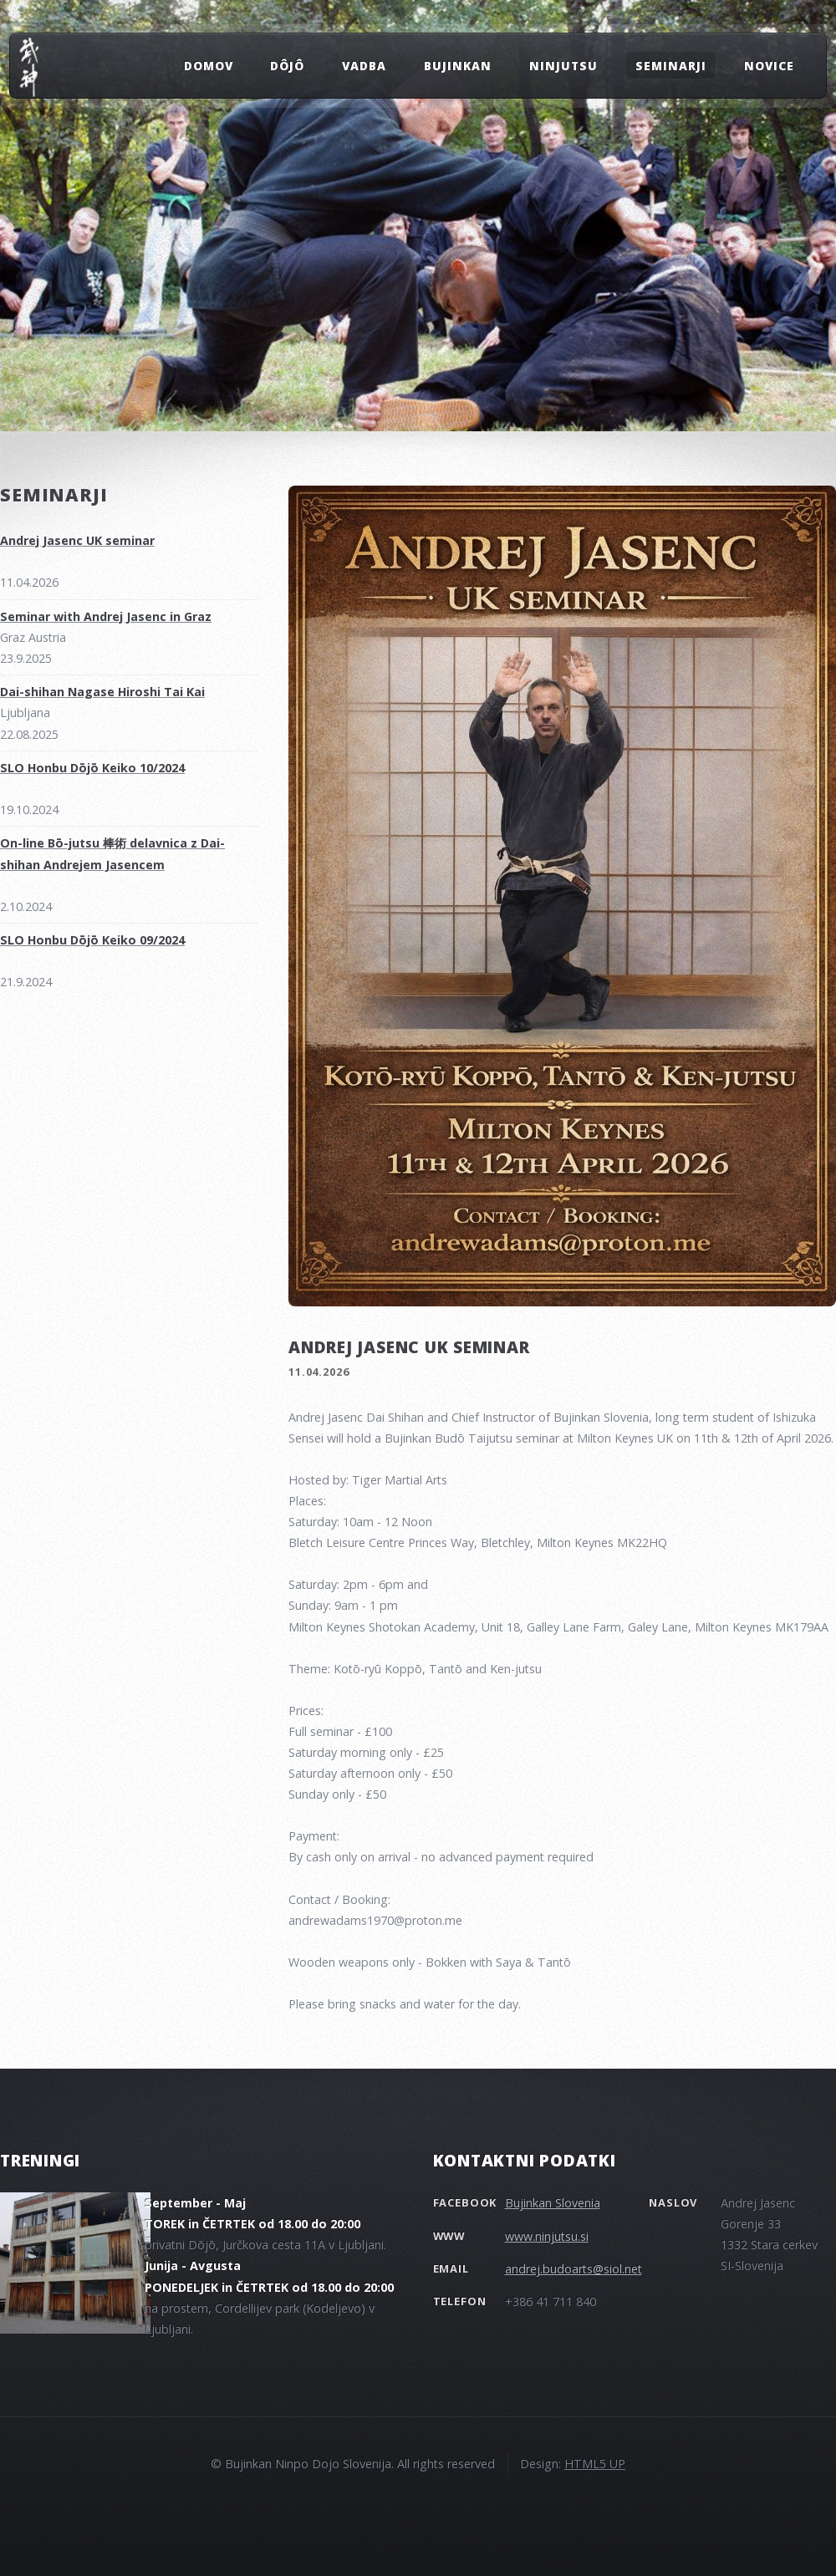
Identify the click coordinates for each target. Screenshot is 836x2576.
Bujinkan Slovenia (552, 2203)
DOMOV (208, 65)
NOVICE (769, 65)
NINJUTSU (563, 65)
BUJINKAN (458, 65)
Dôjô (287, 65)
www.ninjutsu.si (547, 2236)
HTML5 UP (594, 2464)
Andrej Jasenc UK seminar (409, 1347)
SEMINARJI (670, 65)
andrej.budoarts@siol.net (573, 2269)
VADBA (364, 65)
